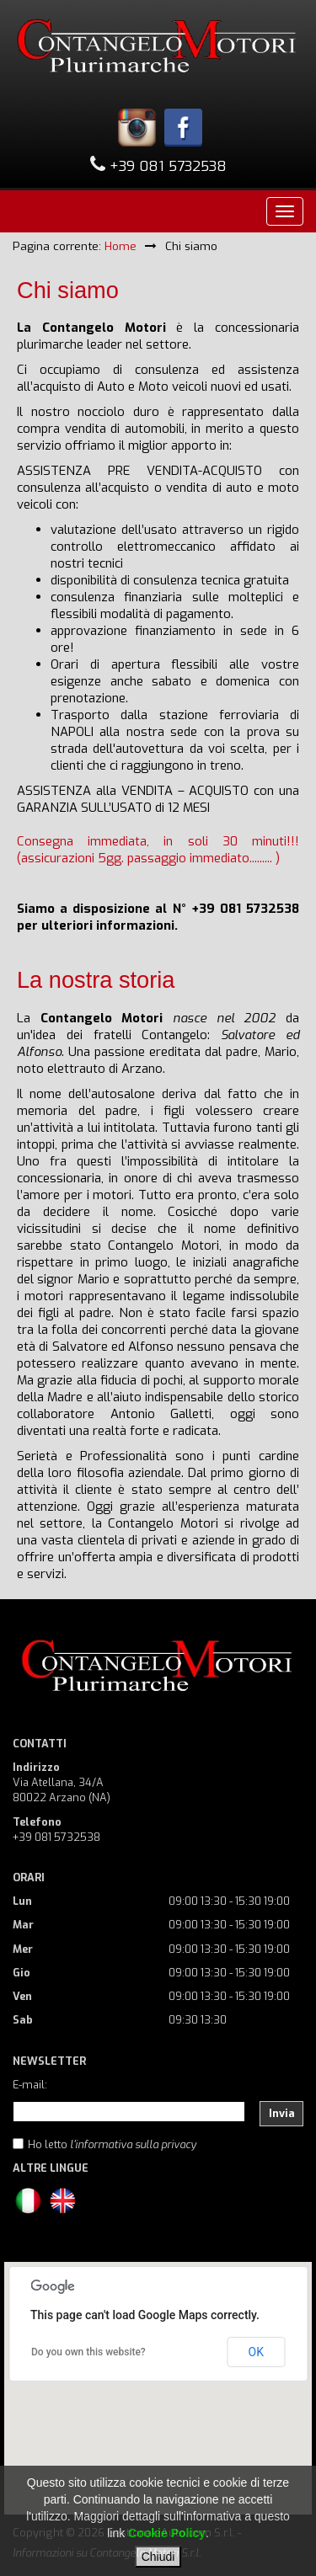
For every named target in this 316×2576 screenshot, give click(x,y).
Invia (282, 2113)
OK (256, 2352)
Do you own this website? (88, 2352)
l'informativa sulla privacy (133, 2144)
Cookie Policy (167, 2533)
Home (120, 245)
